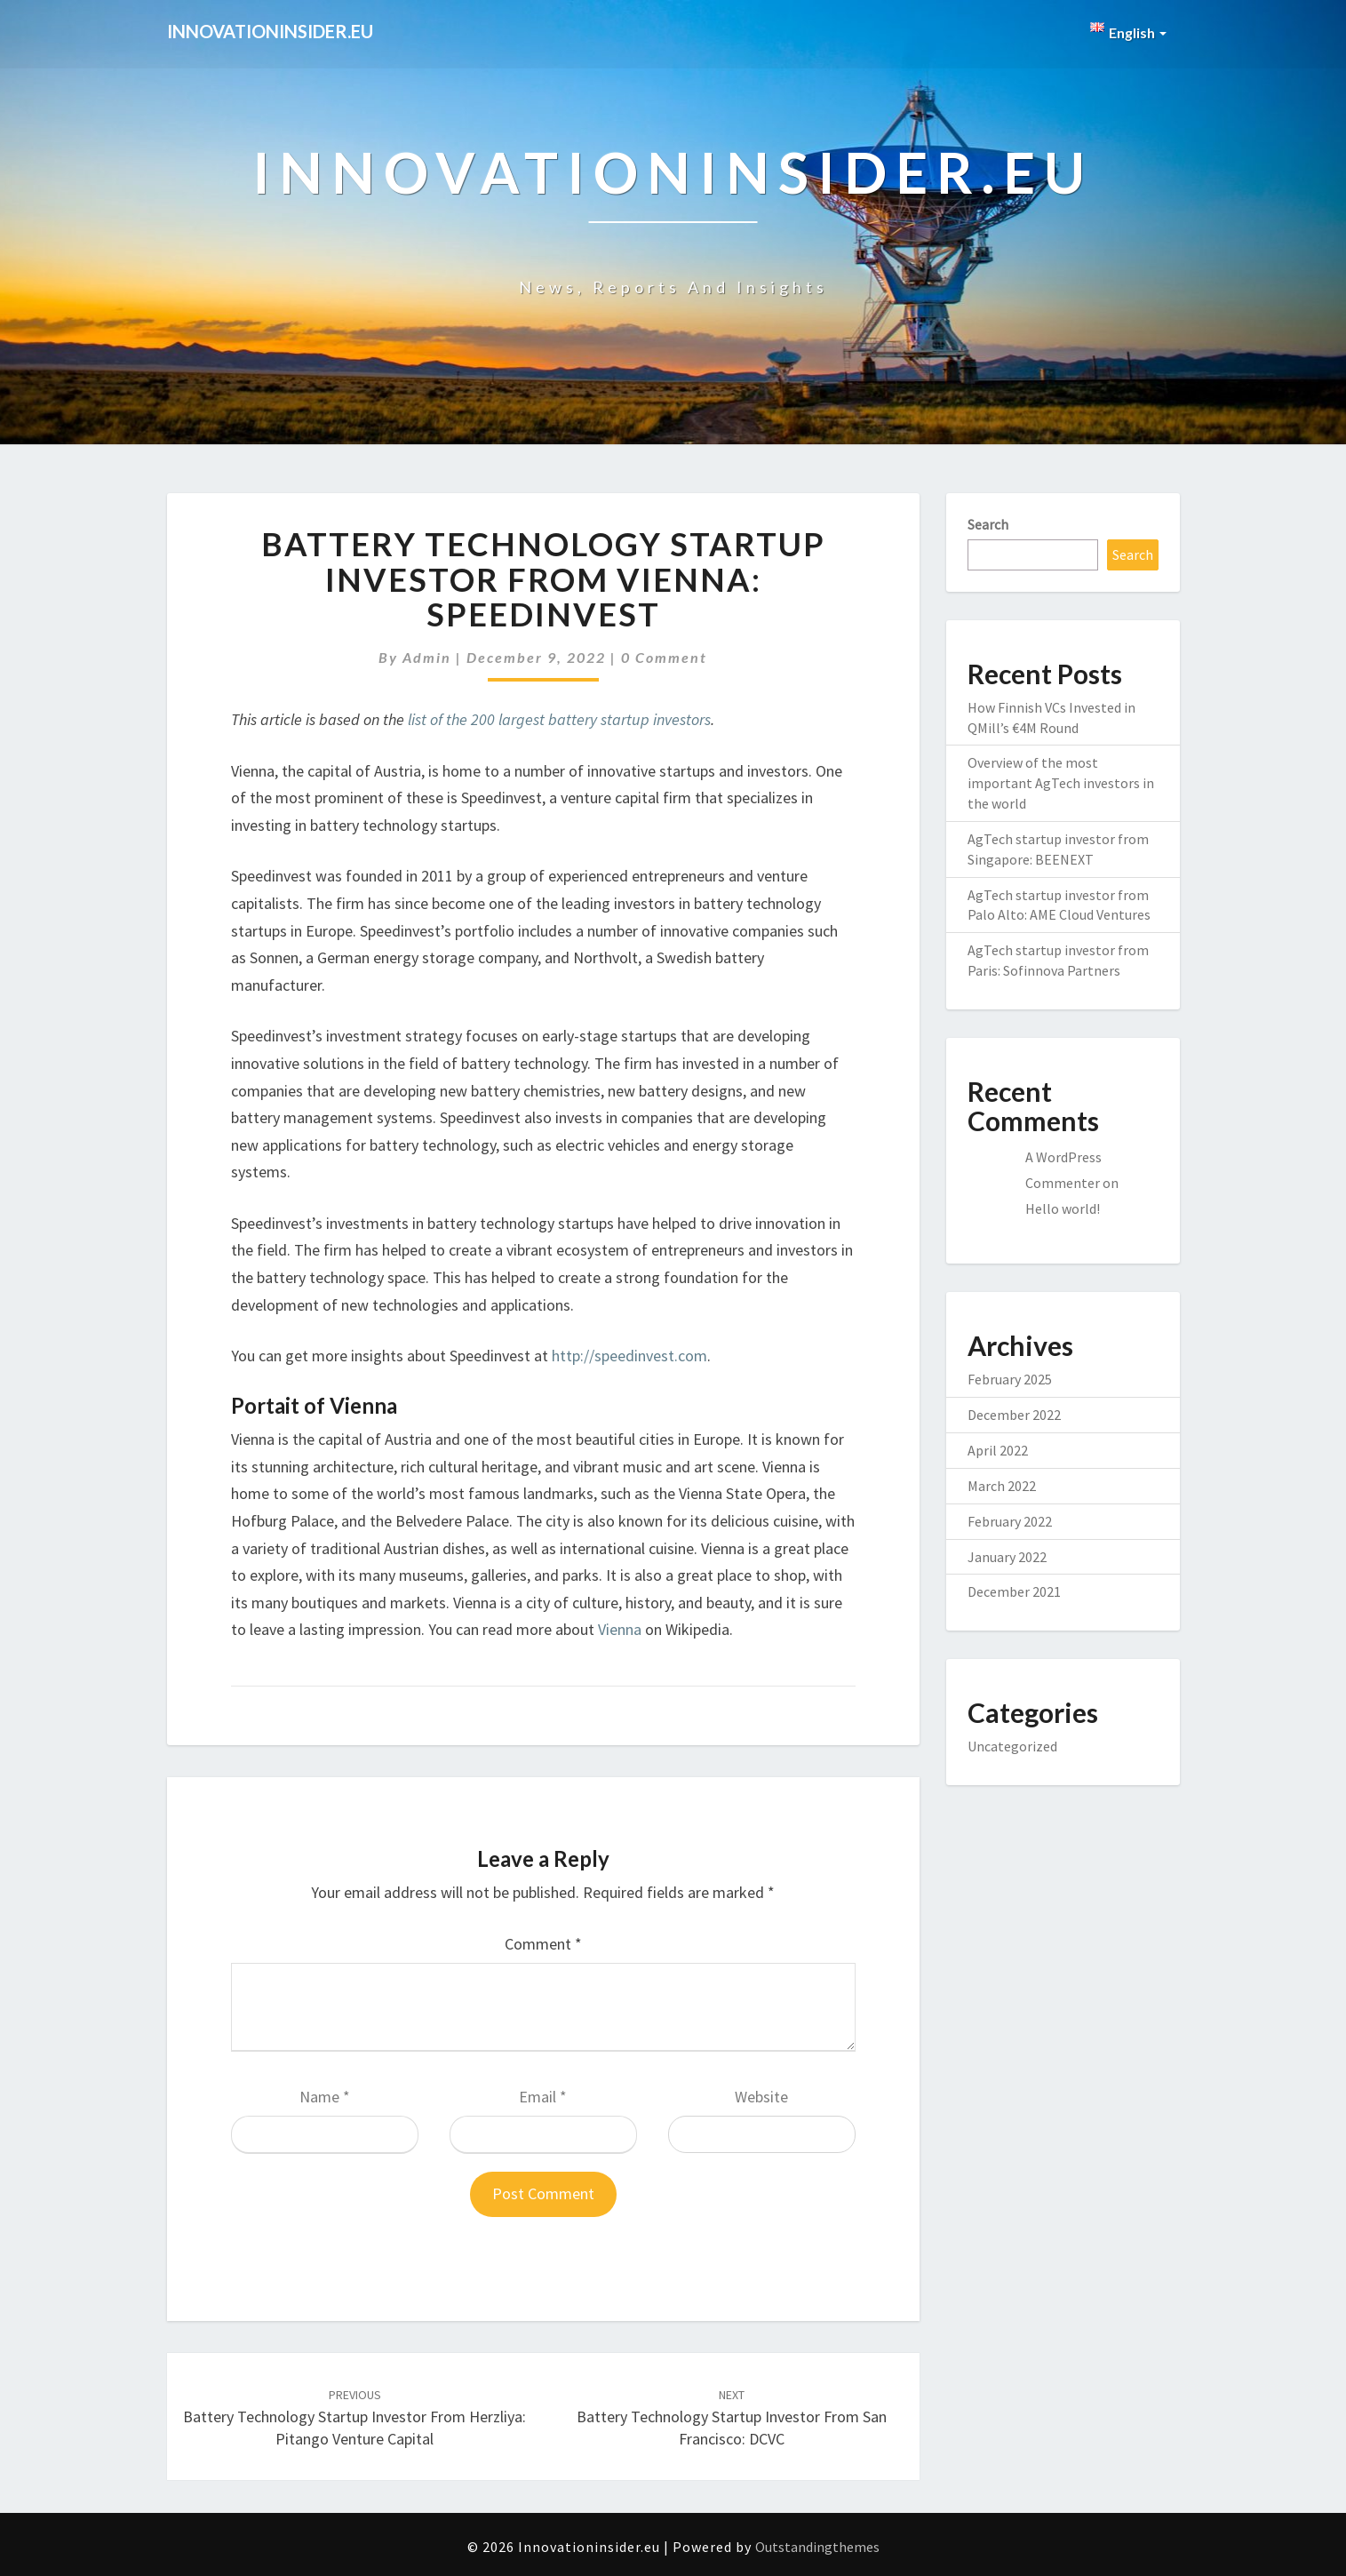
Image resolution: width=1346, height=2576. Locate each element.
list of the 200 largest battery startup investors (559, 719)
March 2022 (1002, 1486)
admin (426, 657)
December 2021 (1014, 1591)
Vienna (619, 1629)
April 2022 (998, 1450)
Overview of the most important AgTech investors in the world (1061, 783)
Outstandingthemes (817, 2547)
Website (761, 2096)
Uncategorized (1012, 1746)
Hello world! (1062, 1208)
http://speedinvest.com (629, 1355)
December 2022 (1014, 1415)
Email (543, 2096)
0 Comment (664, 657)
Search (988, 524)
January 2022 (1007, 1557)
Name (324, 2096)
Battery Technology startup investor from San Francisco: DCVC (732, 2418)
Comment (543, 1944)
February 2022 (1010, 1521)
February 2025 (1010, 1379)
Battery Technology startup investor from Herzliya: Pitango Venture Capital (354, 2418)
